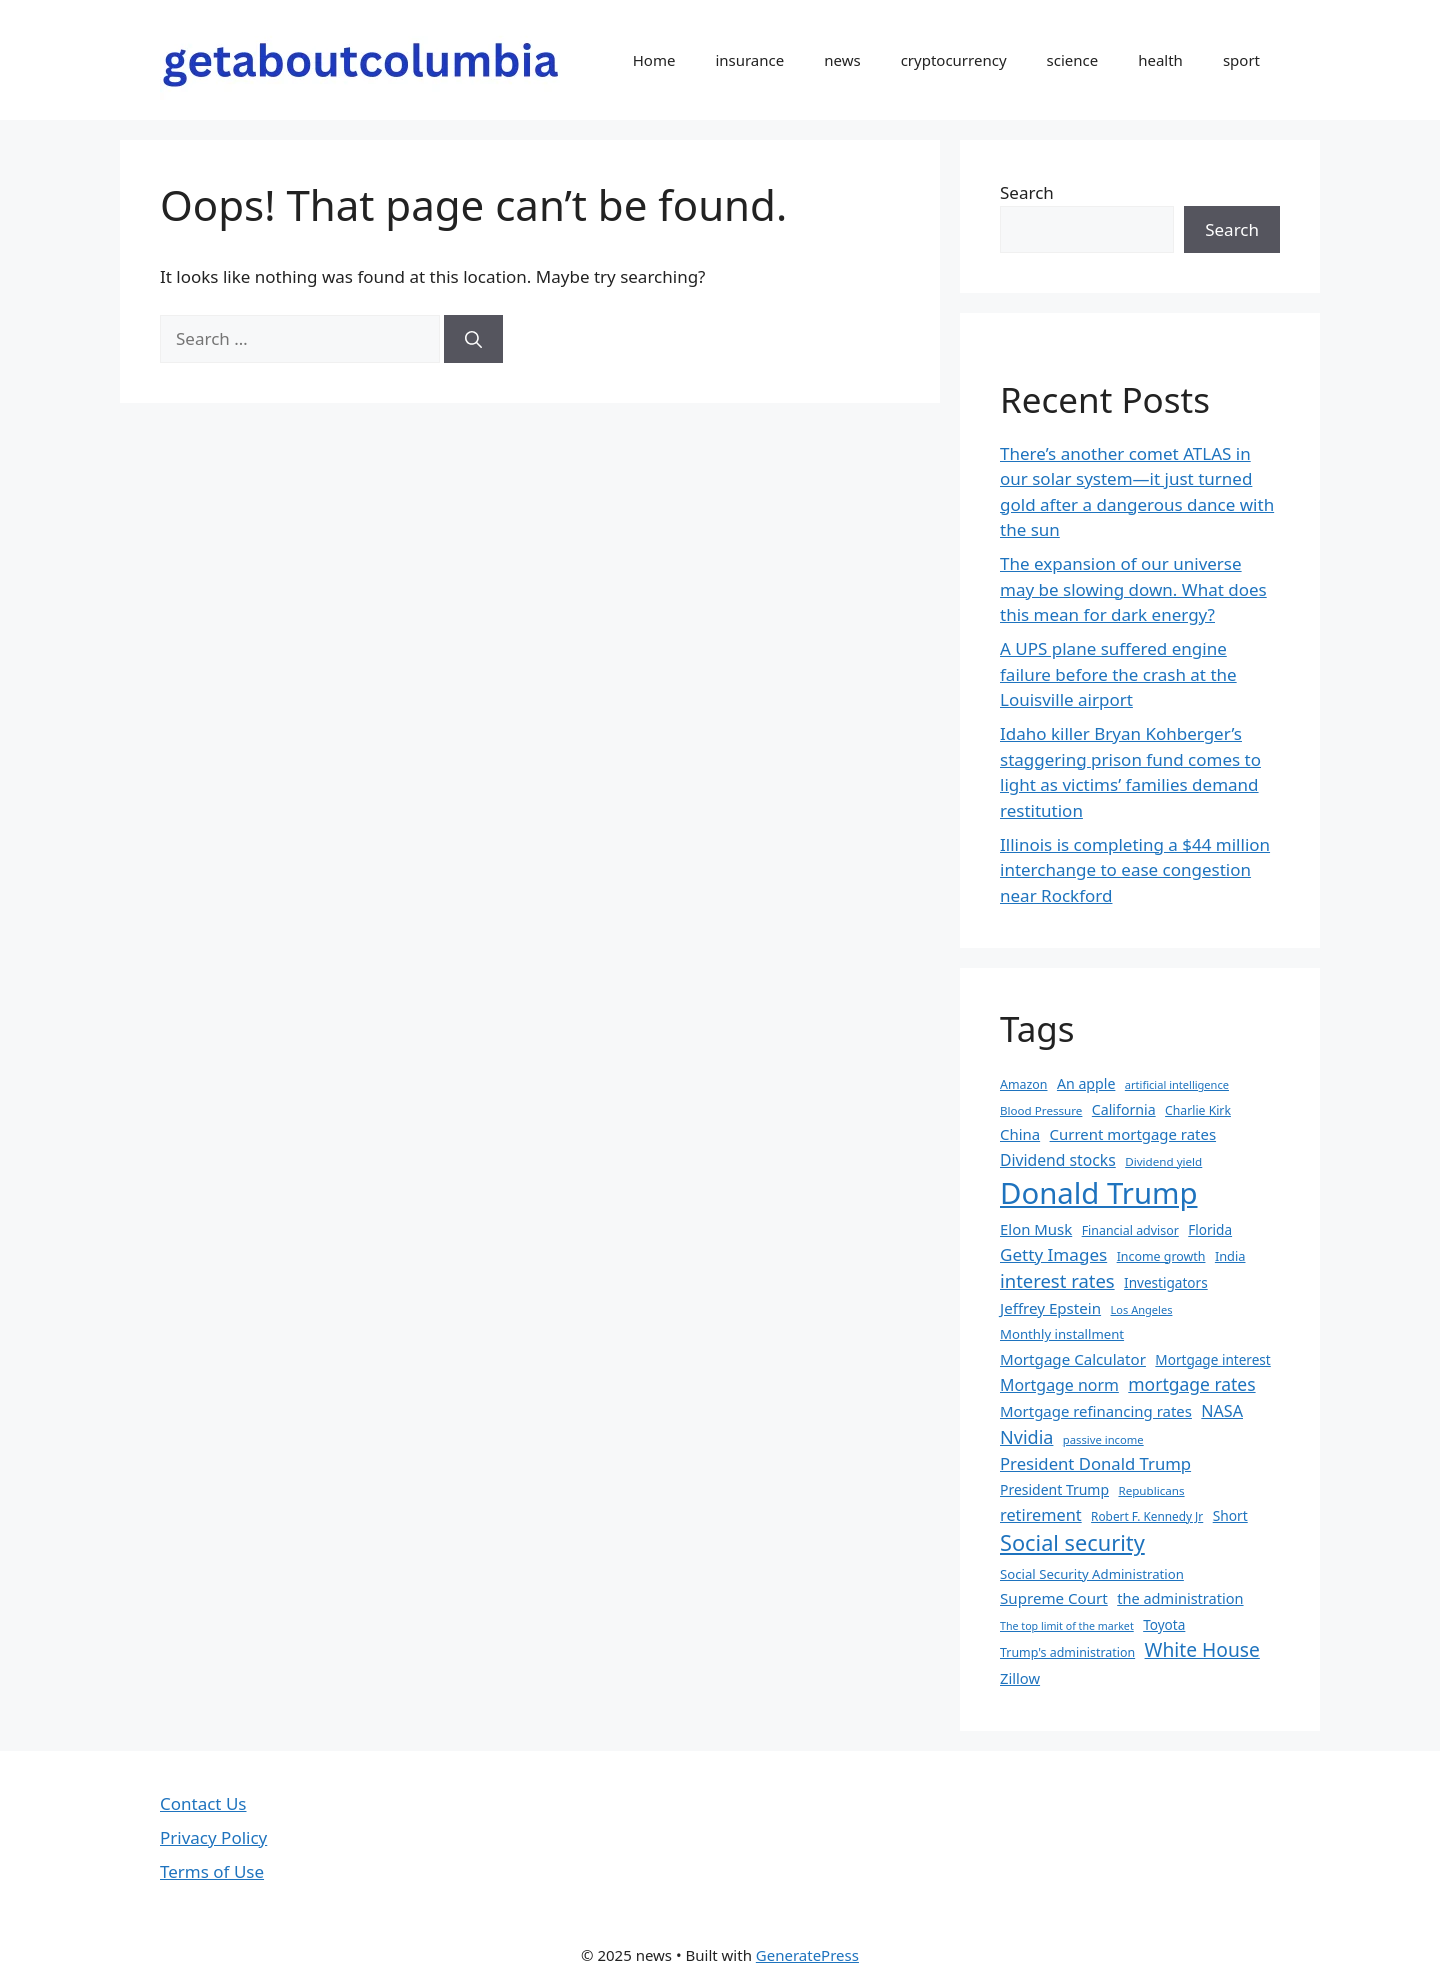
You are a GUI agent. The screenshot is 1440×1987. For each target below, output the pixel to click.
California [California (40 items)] (1124, 1109)
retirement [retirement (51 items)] (1041, 1515)
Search (1027, 192)
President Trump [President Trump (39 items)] (1054, 1489)
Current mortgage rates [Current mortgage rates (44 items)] (1133, 1134)
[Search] (473, 339)
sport (1241, 60)
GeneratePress (807, 1955)
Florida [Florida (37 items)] (1210, 1229)
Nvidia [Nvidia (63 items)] (1026, 1437)
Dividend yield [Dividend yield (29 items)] (1163, 1161)
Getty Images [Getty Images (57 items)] (1053, 1254)
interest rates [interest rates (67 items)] (1057, 1280)
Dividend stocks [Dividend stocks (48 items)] (1058, 1160)
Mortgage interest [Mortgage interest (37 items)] (1212, 1359)
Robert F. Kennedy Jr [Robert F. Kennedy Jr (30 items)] (1147, 1516)
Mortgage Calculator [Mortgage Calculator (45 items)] (1073, 1359)
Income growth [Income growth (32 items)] (1161, 1256)
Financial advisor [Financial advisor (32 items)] (1130, 1230)
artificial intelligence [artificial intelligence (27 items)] (1177, 1084)
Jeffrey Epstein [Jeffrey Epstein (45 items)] (1050, 1308)
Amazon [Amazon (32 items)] (1024, 1084)
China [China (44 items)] (1020, 1134)
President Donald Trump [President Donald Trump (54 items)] (1095, 1463)
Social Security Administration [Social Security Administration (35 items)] (1092, 1574)
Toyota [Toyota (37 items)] (1164, 1624)
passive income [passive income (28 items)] (1103, 1439)
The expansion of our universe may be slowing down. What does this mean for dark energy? (1133, 589)
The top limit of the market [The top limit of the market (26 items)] (1067, 1626)
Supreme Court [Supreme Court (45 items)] (1054, 1598)
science (1073, 60)
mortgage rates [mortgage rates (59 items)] (1191, 1384)
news (842, 60)
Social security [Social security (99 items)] (1072, 1542)
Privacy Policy (213, 1837)
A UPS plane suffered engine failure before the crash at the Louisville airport (1118, 674)
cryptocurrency (954, 60)
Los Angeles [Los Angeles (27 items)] (1142, 1309)
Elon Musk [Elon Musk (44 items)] (1036, 1229)
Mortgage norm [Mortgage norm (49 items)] (1059, 1385)
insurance (749, 60)
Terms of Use (212, 1871)
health (1160, 60)
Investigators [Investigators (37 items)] (1166, 1282)
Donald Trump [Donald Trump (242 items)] (1099, 1193)
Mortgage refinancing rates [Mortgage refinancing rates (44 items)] (1096, 1411)
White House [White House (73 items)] (1202, 1649)
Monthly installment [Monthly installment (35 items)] (1062, 1334)
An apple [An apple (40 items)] (1086, 1083)
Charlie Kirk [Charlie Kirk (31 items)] (1198, 1110)
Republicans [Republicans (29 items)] (1151, 1490)
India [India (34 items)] (1230, 1256)
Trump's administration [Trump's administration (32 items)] (1067, 1652)
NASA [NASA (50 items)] (1222, 1411)
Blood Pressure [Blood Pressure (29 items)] (1041, 1110)
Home (654, 60)
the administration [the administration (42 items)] (1180, 1598)
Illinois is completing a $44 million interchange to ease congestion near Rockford (1135, 870)
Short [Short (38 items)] (1230, 1515)
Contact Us (203, 1803)
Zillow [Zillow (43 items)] (1020, 1678)
